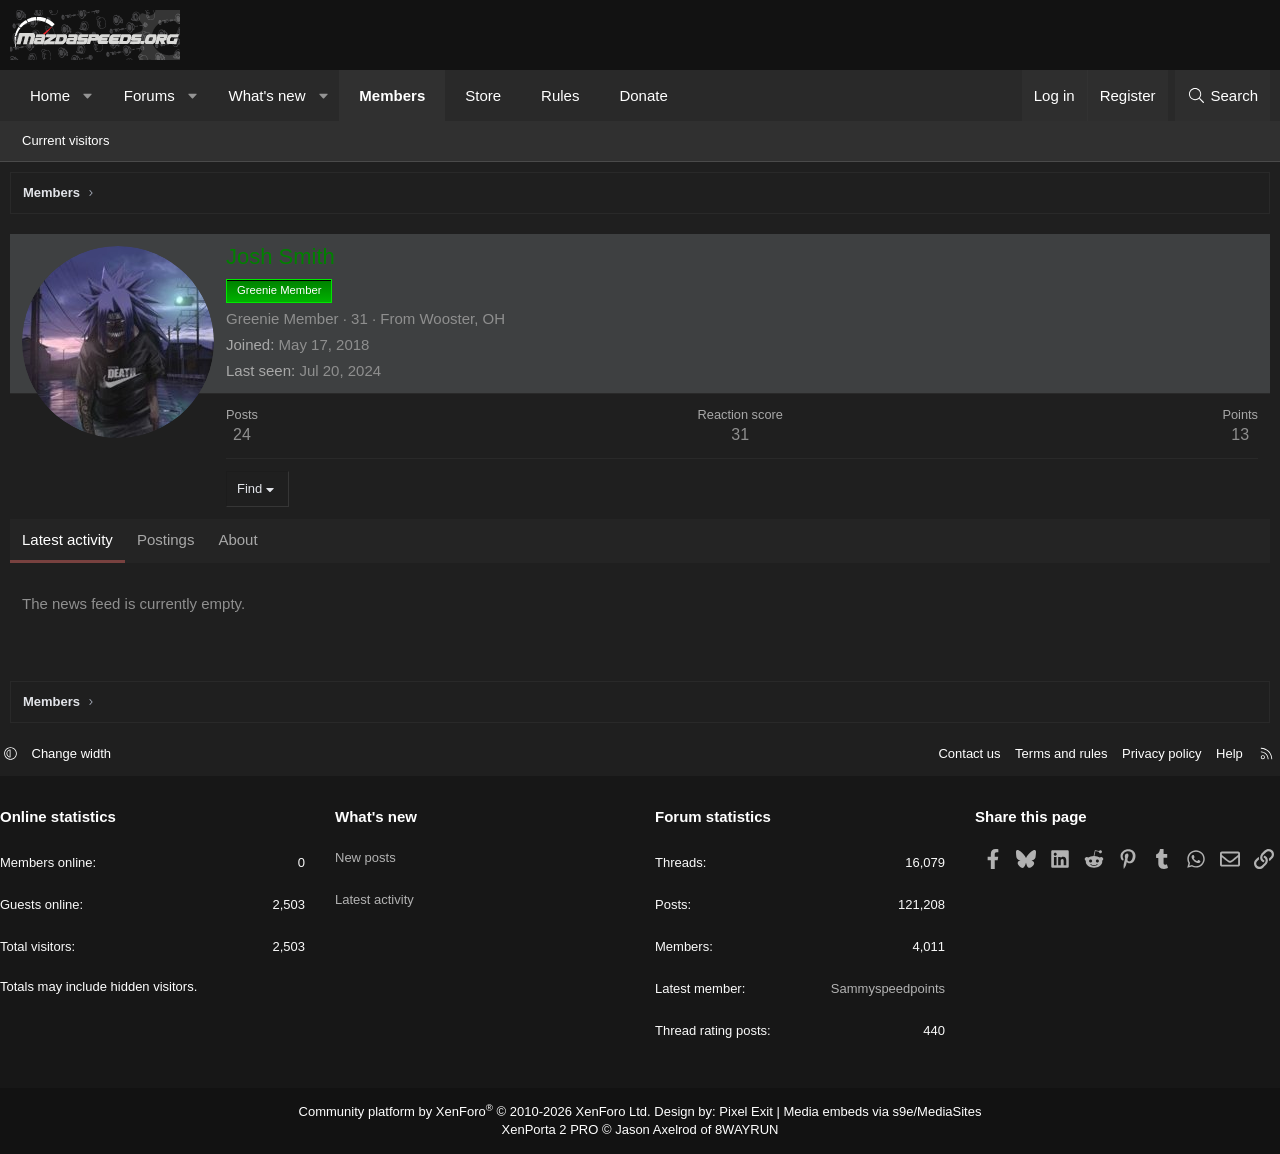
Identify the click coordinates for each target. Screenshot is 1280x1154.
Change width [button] (82, 756)
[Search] (1222, 95)
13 (1235, 439)
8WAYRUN (738, 1130)
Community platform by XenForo (487, 1114)
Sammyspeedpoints (883, 991)
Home (50, 95)
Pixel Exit (737, 1114)
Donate (643, 95)
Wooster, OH (467, 323)
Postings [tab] (171, 544)
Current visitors (65, 140)
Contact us (959, 756)
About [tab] (242, 544)
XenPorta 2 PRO (556, 1130)
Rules (560, 95)
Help (1219, 756)
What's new (266, 95)
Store (483, 95)
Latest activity (379, 889)
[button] (88, 95)
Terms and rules (1051, 756)
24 (247, 439)
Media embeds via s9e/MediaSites (863, 1114)
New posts (370, 853)
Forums (149, 95)
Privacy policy (1151, 756)
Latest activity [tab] (72, 544)
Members (392, 95)
